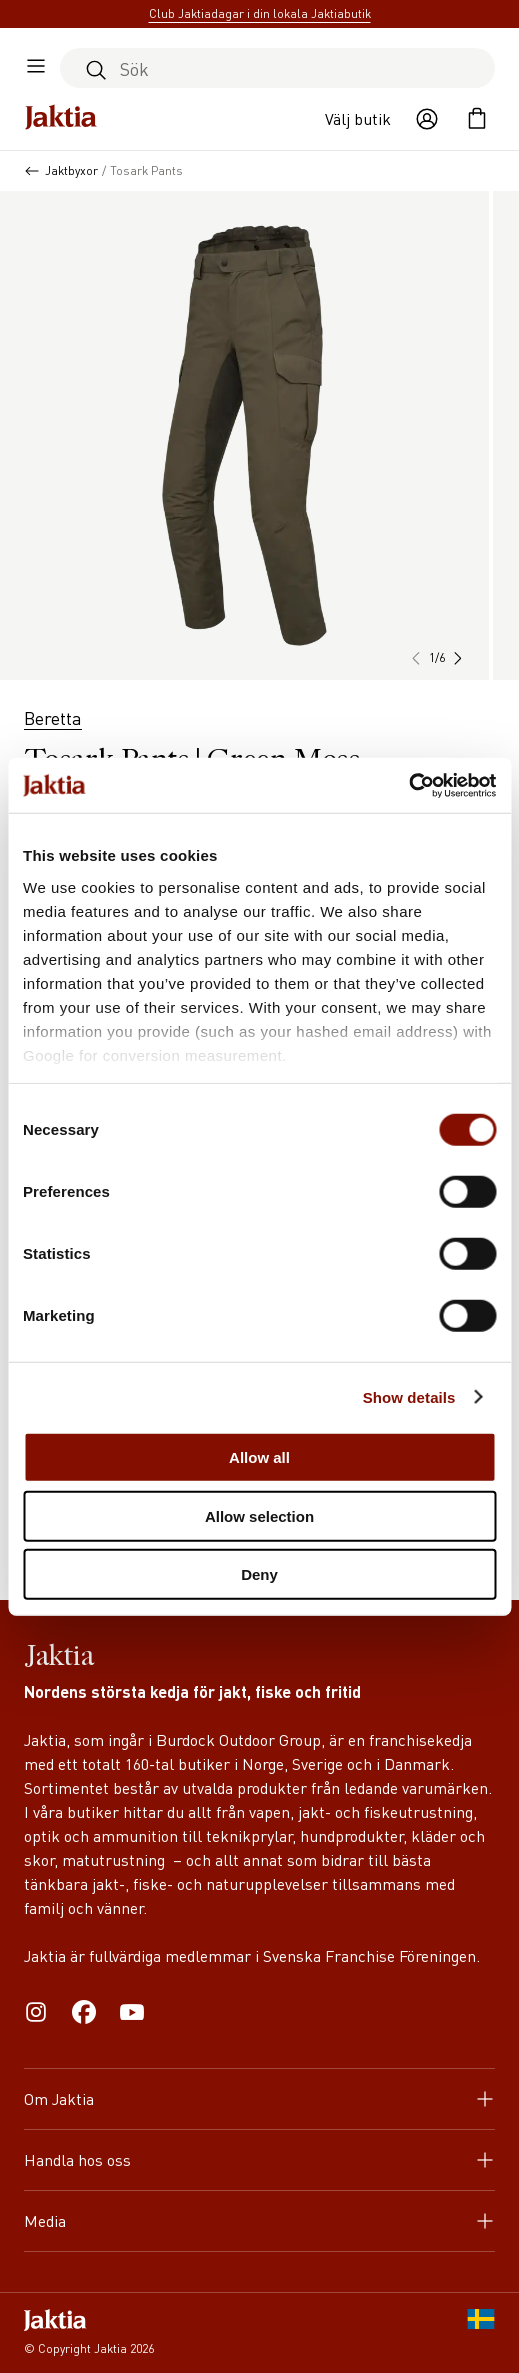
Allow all (259, 1457)
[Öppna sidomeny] (36, 68)
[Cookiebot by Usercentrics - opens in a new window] (408, 785)
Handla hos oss (259, 2159)
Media (259, 2220)
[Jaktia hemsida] (61, 119)
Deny (259, 1574)
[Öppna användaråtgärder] (427, 119)
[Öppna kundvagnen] (477, 119)
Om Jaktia (259, 2098)
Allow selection (259, 1515)
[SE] (481, 2333)
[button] (457, 658)
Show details (409, 1396)
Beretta (53, 717)
